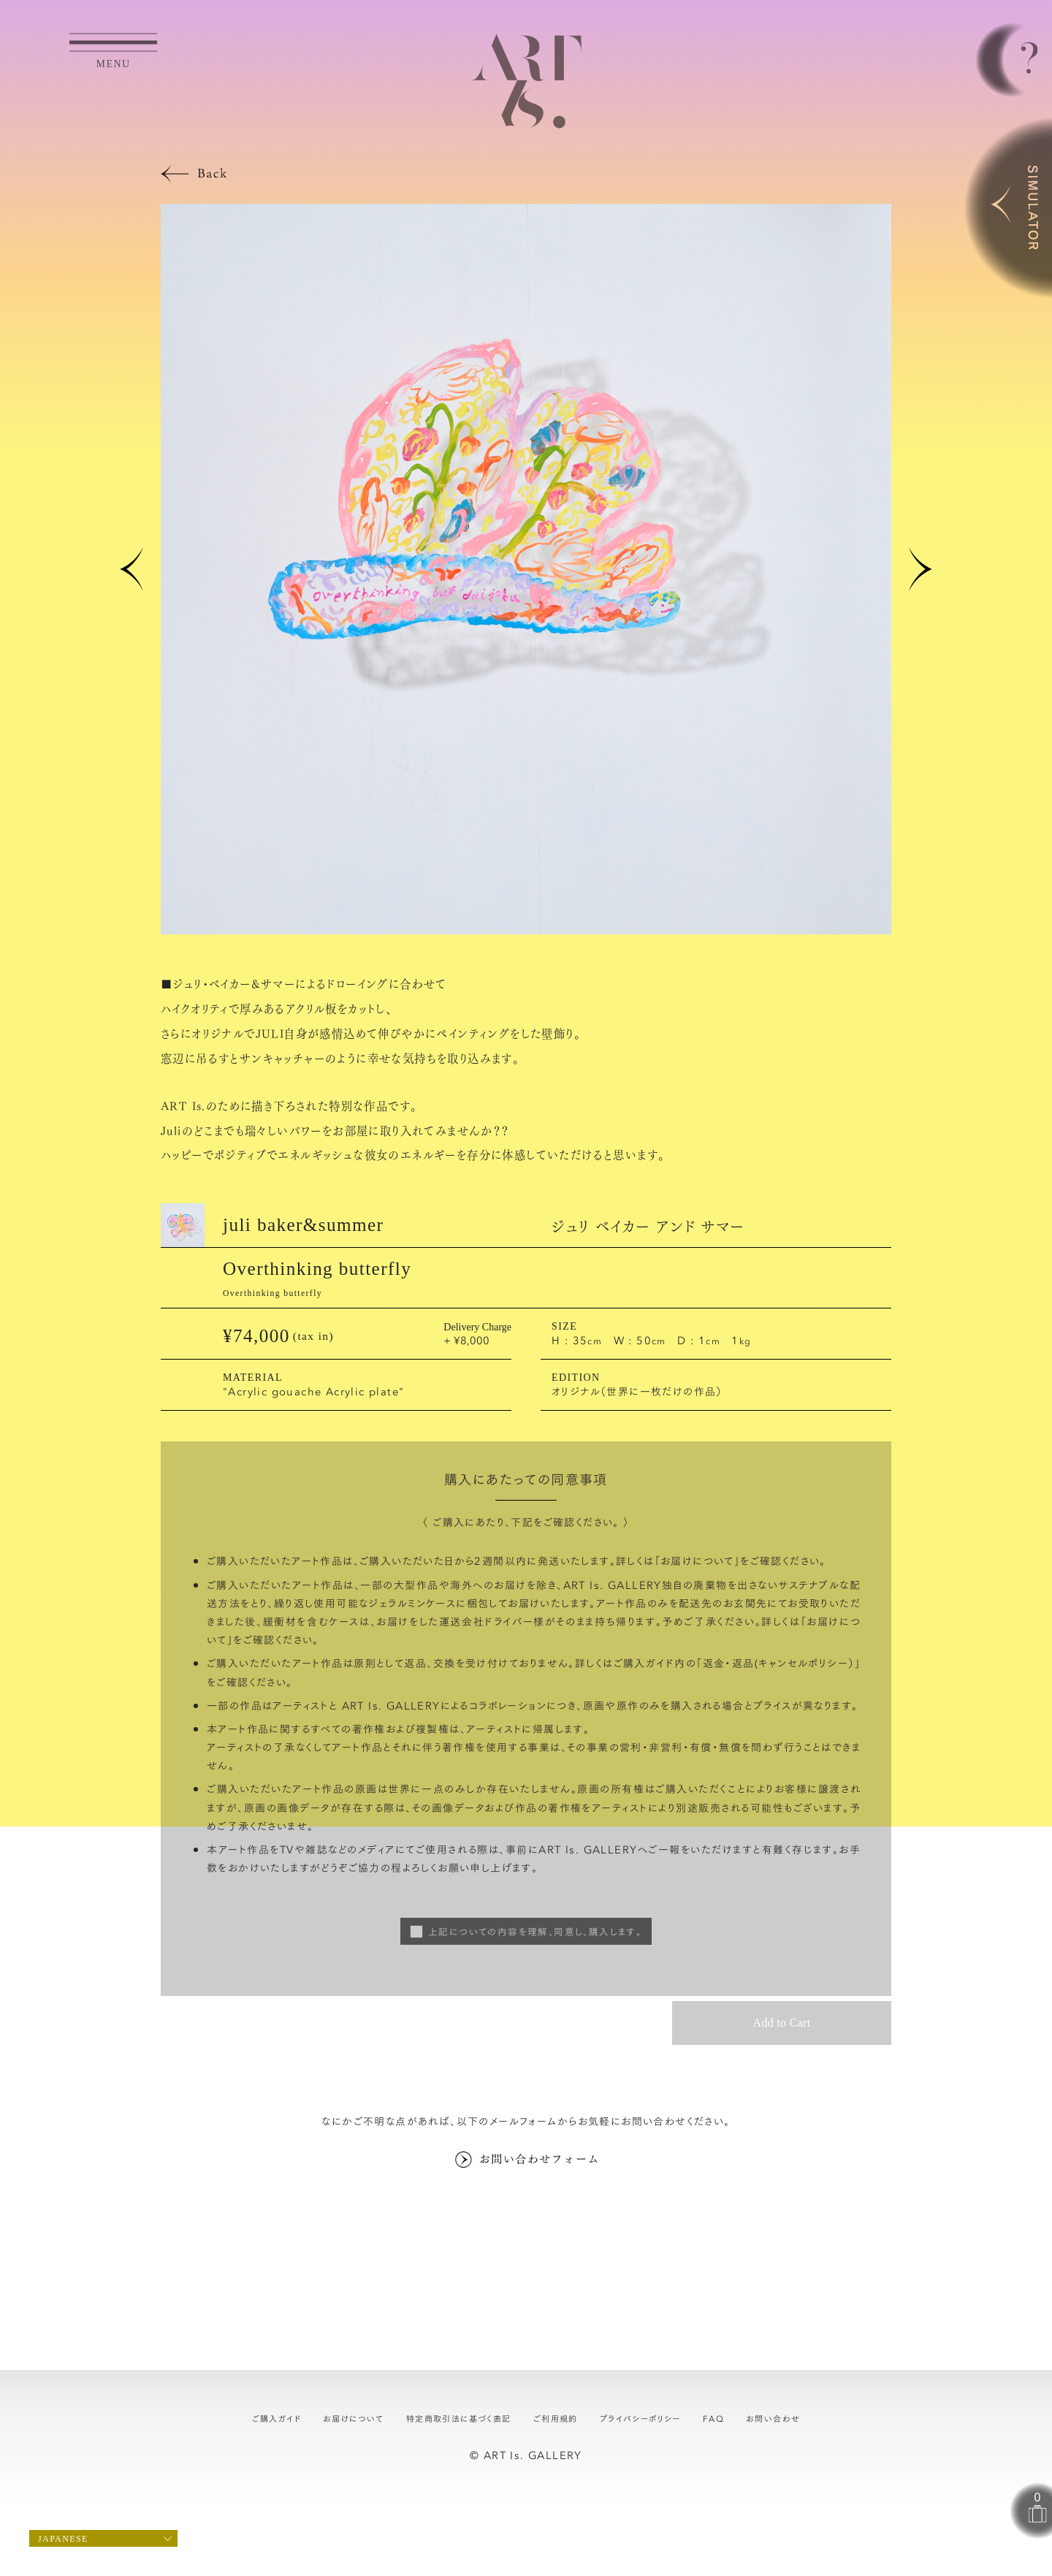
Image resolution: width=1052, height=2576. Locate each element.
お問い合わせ (773, 2418)
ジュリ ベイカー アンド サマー (647, 1225)
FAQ (713, 2418)
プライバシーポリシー (640, 2418)
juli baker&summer (303, 1225)
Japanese (63, 2539)
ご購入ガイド (276, 2418)
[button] (131, 569)
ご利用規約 (555, 2418)
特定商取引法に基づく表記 (458, 2418)
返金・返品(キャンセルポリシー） (779, 1663)
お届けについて (697, 1560)
